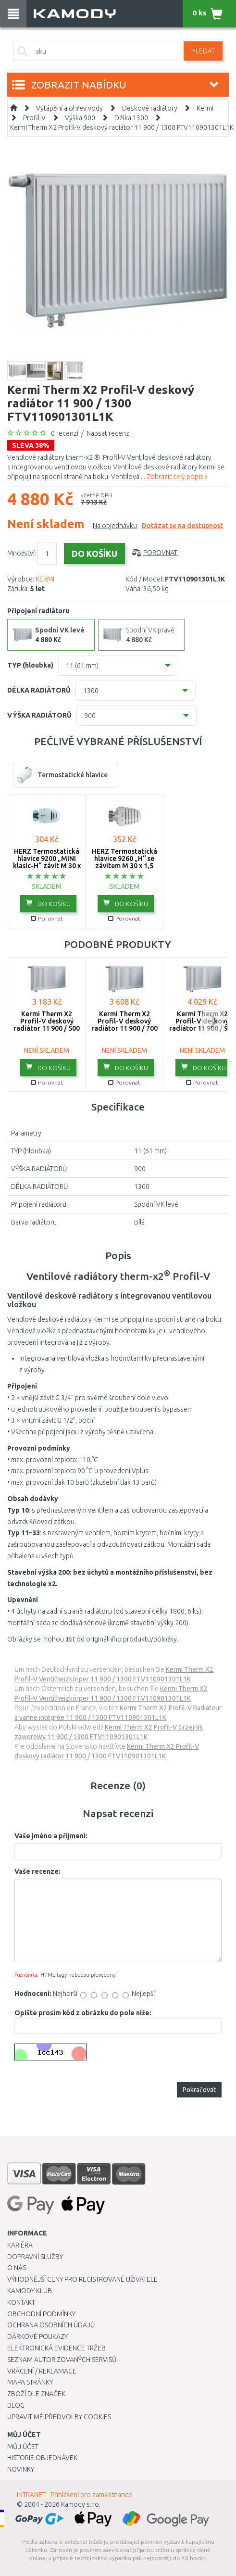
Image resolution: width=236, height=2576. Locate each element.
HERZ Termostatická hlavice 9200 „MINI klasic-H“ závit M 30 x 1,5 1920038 (47, 862)
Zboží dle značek (36, 2394)
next (213, 1021)
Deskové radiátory (149, 108)
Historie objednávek (42, 2458)
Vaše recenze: (37, 1871)
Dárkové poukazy (37, 2336)
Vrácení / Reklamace (41, 2371)
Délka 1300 (131, 118)
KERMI (45, 579)
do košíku (48, 903)
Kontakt (21, 2302)
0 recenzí (64, 433)
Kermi (205, 108)
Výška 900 (80, 118)
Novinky (20, 2469)
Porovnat (160, 552)
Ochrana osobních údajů (51, 2325)
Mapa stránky (30, 2382)
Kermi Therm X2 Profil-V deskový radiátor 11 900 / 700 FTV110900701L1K (124, 1025)
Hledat (203, 51)
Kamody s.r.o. (80, 2504)
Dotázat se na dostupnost (182, 526)
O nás (16, 2268)
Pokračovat (199, 2090)
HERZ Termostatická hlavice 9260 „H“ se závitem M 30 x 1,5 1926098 (124, 862)
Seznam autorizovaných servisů (62, 2359)
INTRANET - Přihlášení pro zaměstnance (74, 2495)
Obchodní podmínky (41, 2314)
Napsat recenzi (109, 433)
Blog (16, 2405)
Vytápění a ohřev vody (69, 108)
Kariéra (20, 2245)
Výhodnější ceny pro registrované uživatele (82, 2279)
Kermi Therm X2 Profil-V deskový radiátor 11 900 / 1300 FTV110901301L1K (122, 127)
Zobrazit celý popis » (177, 476)
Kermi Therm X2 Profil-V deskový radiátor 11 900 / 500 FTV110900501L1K (46, 1025)
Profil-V (34, 118)
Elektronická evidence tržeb (56, 2348)
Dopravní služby (35, 2256)
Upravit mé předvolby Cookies (59, 2417)
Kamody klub (29, 2291)
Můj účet (22, 2446)
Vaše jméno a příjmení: (50, 1836)
